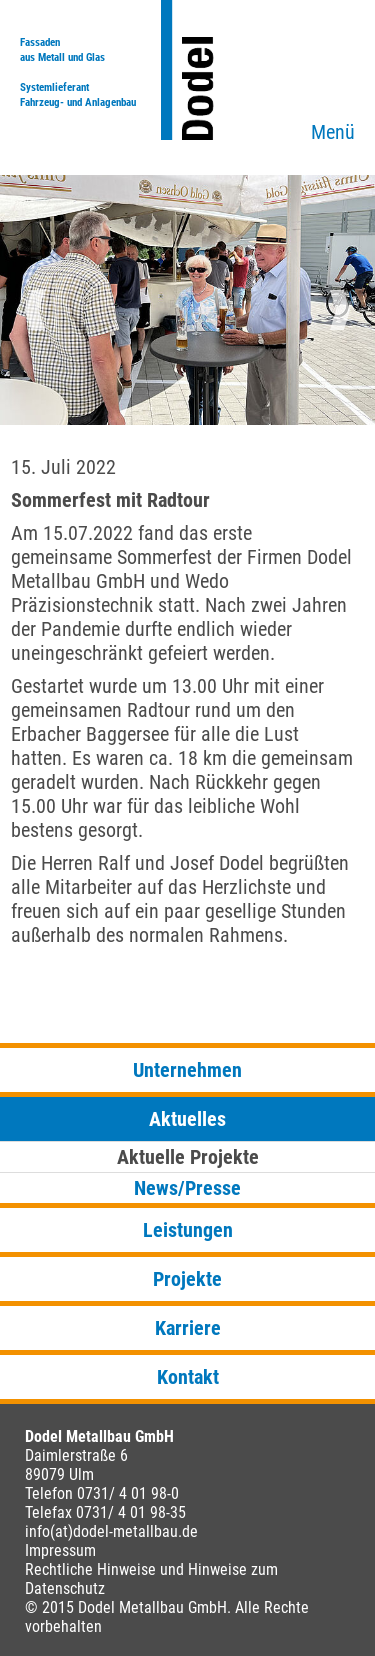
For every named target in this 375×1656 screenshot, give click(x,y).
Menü (333, 132)
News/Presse (187, 1188)
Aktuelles (187, 1119)
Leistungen (188, 1230)
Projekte (187, 1279)
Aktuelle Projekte (188, 1157)
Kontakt (188, 1377)
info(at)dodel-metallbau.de (111, 1531)
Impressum (60, 1550)
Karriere (188, 1328)
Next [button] (340, 310)
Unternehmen (187, 1070)
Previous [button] (35, 310)
